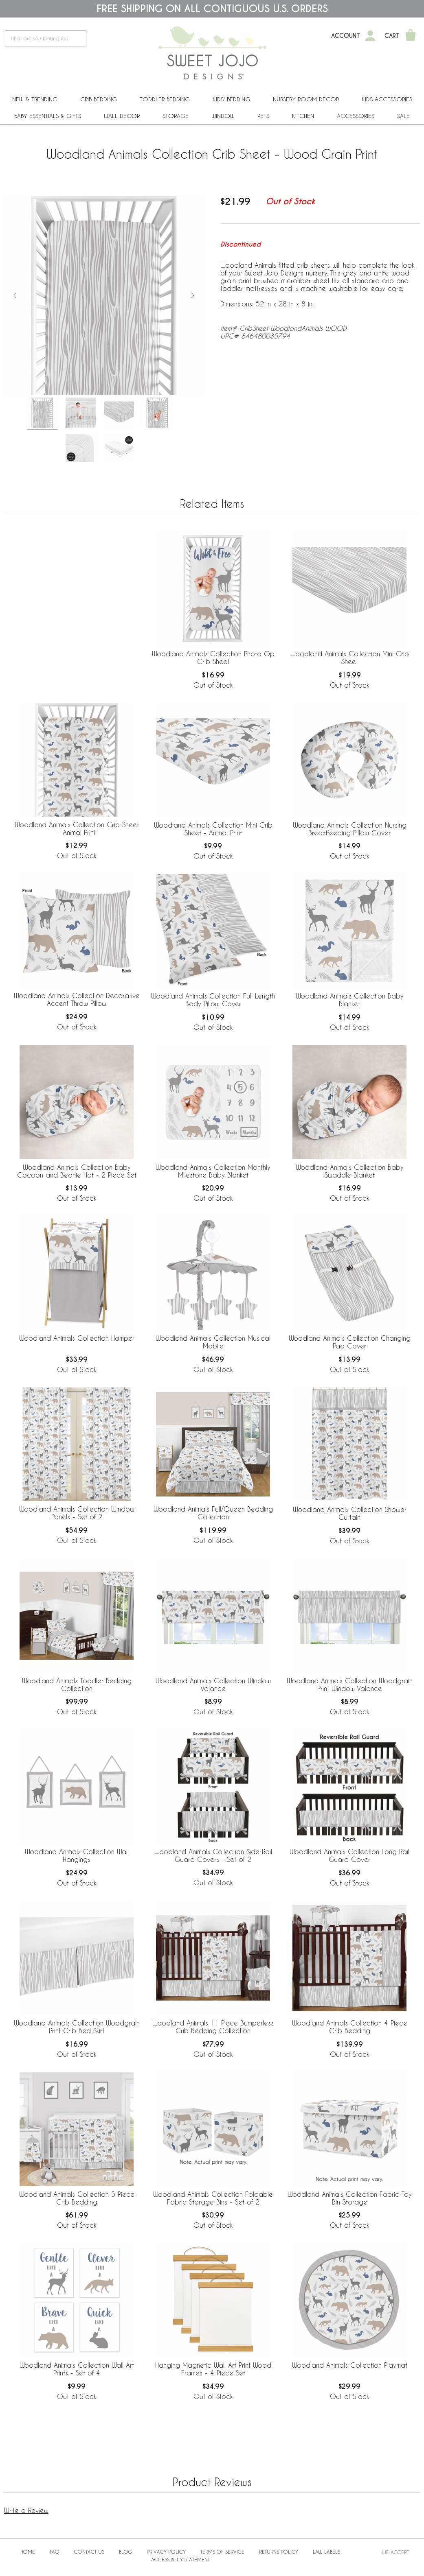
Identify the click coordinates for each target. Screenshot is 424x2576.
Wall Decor (122, 115)
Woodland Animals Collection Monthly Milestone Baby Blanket (213, 1171)
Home (27, 2551)
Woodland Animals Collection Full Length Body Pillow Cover (213, 999)
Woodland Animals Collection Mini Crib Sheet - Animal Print (213, 829)
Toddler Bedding (165, 99)
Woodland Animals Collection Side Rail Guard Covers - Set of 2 (213, 1855)
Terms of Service (222, 2551)
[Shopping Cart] (410, 35)
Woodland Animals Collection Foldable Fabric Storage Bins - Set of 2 (213, 2198)
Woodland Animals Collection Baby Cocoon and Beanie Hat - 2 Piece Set (76, 1171)
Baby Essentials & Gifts (47, 115)
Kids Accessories (387, 99)
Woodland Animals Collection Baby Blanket (350, 999)
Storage (176, 115)
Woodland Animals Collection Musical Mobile (213, 1342)
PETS (263, 115)
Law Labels (326, 2551)
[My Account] (370, 36)
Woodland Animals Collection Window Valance (213, 1684)
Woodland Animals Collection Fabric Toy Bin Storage (350, 2198)
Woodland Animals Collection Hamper (76, 1338)
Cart (392, 36)
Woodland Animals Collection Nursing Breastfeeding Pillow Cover (349, 829)
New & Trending (34, 99)
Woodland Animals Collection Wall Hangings (77, 1855)
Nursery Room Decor (306, 99)
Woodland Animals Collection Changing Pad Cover (350, 1342)
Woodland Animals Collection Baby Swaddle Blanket (350, 1171)
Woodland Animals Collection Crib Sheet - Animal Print (77, 828)
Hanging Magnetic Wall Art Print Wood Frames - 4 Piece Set (213, 2369)
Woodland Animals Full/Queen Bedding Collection (213, 1513)
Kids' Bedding (231, 99)
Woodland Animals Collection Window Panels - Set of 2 (76, 1513)
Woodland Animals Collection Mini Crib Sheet (349, 657)
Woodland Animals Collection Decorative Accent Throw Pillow (77, 999)
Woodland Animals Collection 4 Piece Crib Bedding (349, 2026)
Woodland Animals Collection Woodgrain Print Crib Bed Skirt (77, 2026)
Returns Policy (278, 2551)
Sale (403, 115)
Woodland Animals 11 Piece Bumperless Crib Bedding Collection (213, 2026)
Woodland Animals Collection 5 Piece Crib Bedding (76, 2198)
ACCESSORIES (355, 115)
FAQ (54, 2551)
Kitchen (303, 115)
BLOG (125, 2551)
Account (345, 36)
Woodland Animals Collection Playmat (349, 2365)
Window (223, 115)
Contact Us (89, 2551)
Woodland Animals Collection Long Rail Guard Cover (349, 1855)
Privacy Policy (166, 2551)
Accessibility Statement (180, 2559)
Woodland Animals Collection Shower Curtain (349, 1513)
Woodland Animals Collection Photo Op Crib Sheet (213, 657)
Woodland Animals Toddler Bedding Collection (77, 1684)
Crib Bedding (98, 99)
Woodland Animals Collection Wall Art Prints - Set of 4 (77, 2369)
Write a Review (26, 2510)
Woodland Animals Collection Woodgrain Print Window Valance (350, 1684)
